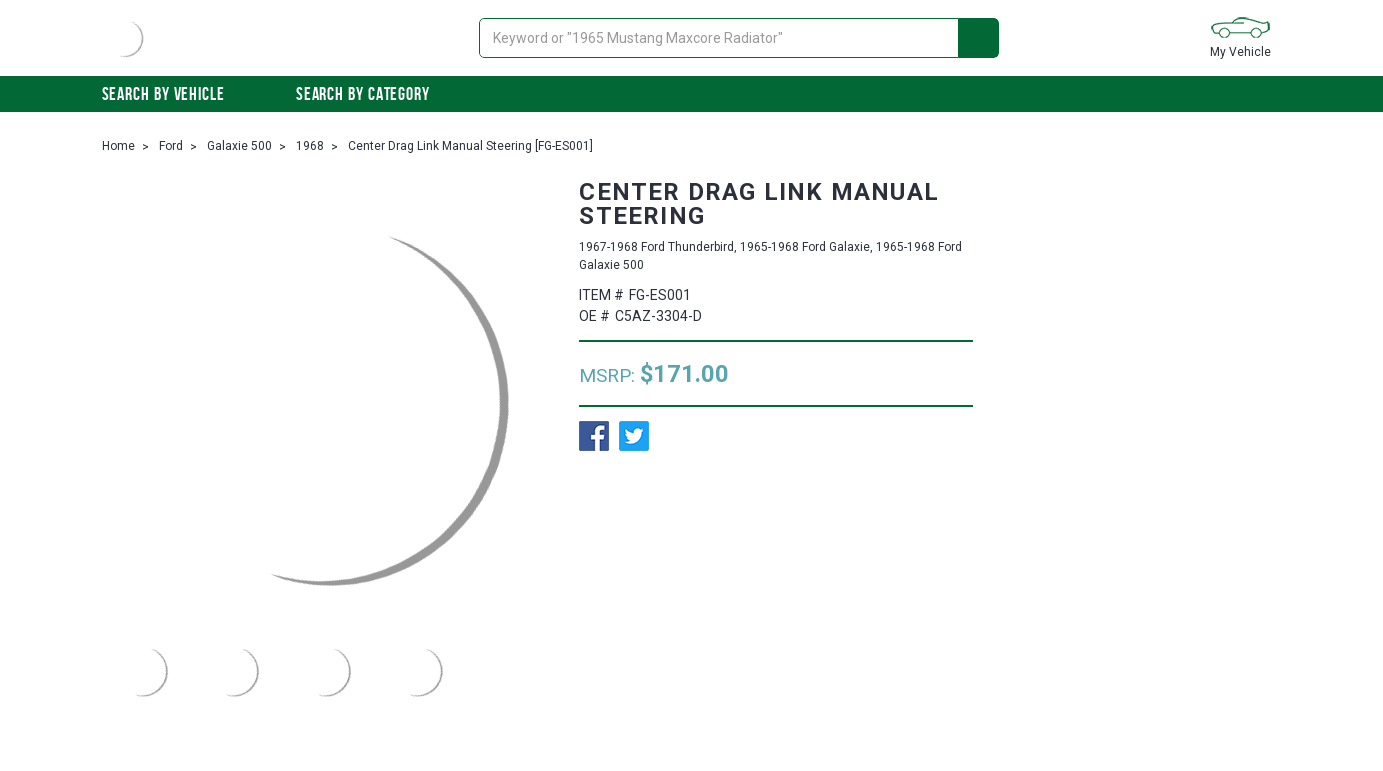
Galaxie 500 (239, 146)
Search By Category (373, 94)
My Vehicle (1240, 36)
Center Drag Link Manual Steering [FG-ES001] (470, 146)
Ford (171, 146)
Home (118, 146)
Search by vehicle (174, 94)
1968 (310, 146)
